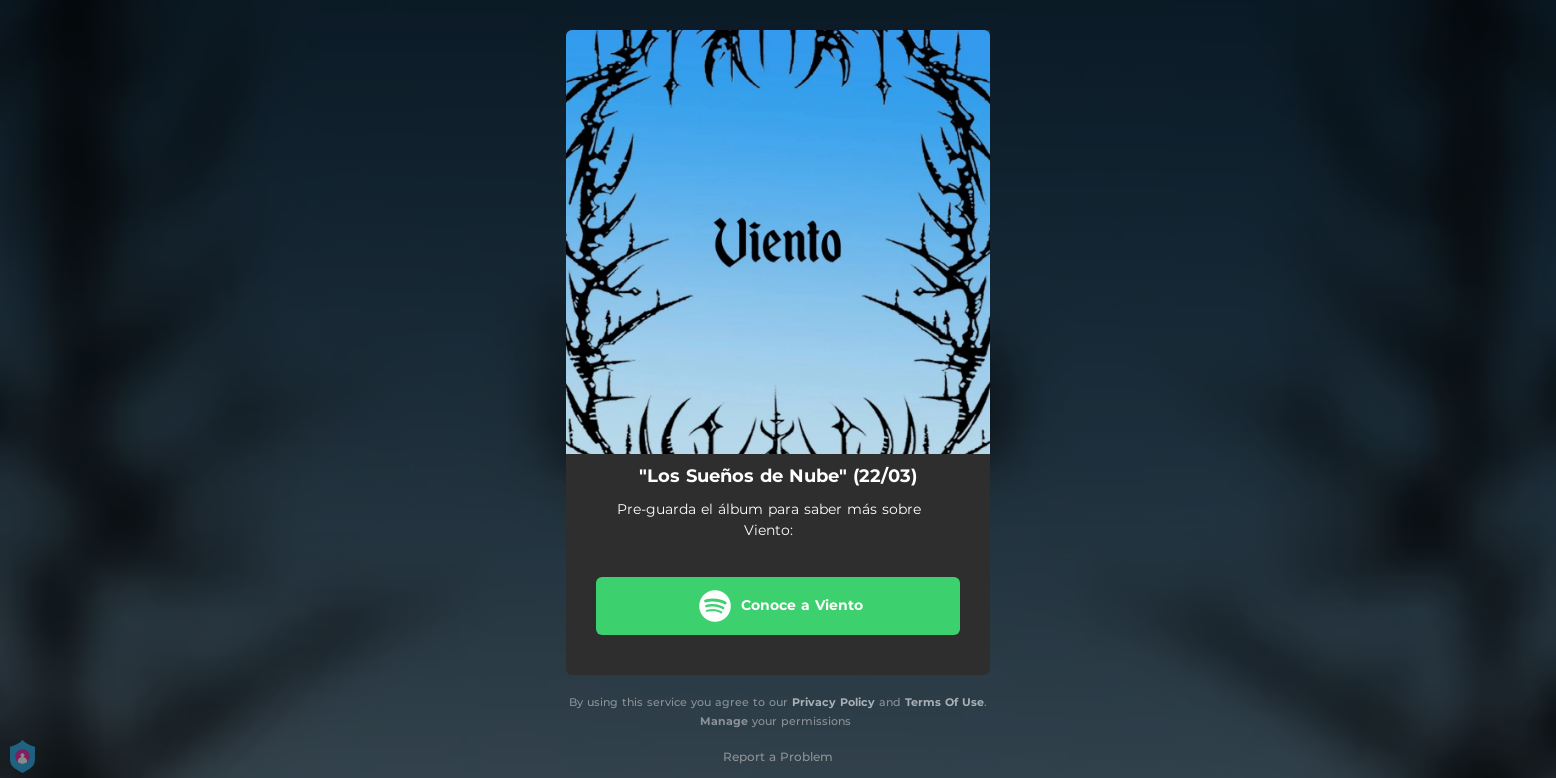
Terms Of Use (944, 702)
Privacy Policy (833, 702)
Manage (724, 721)
